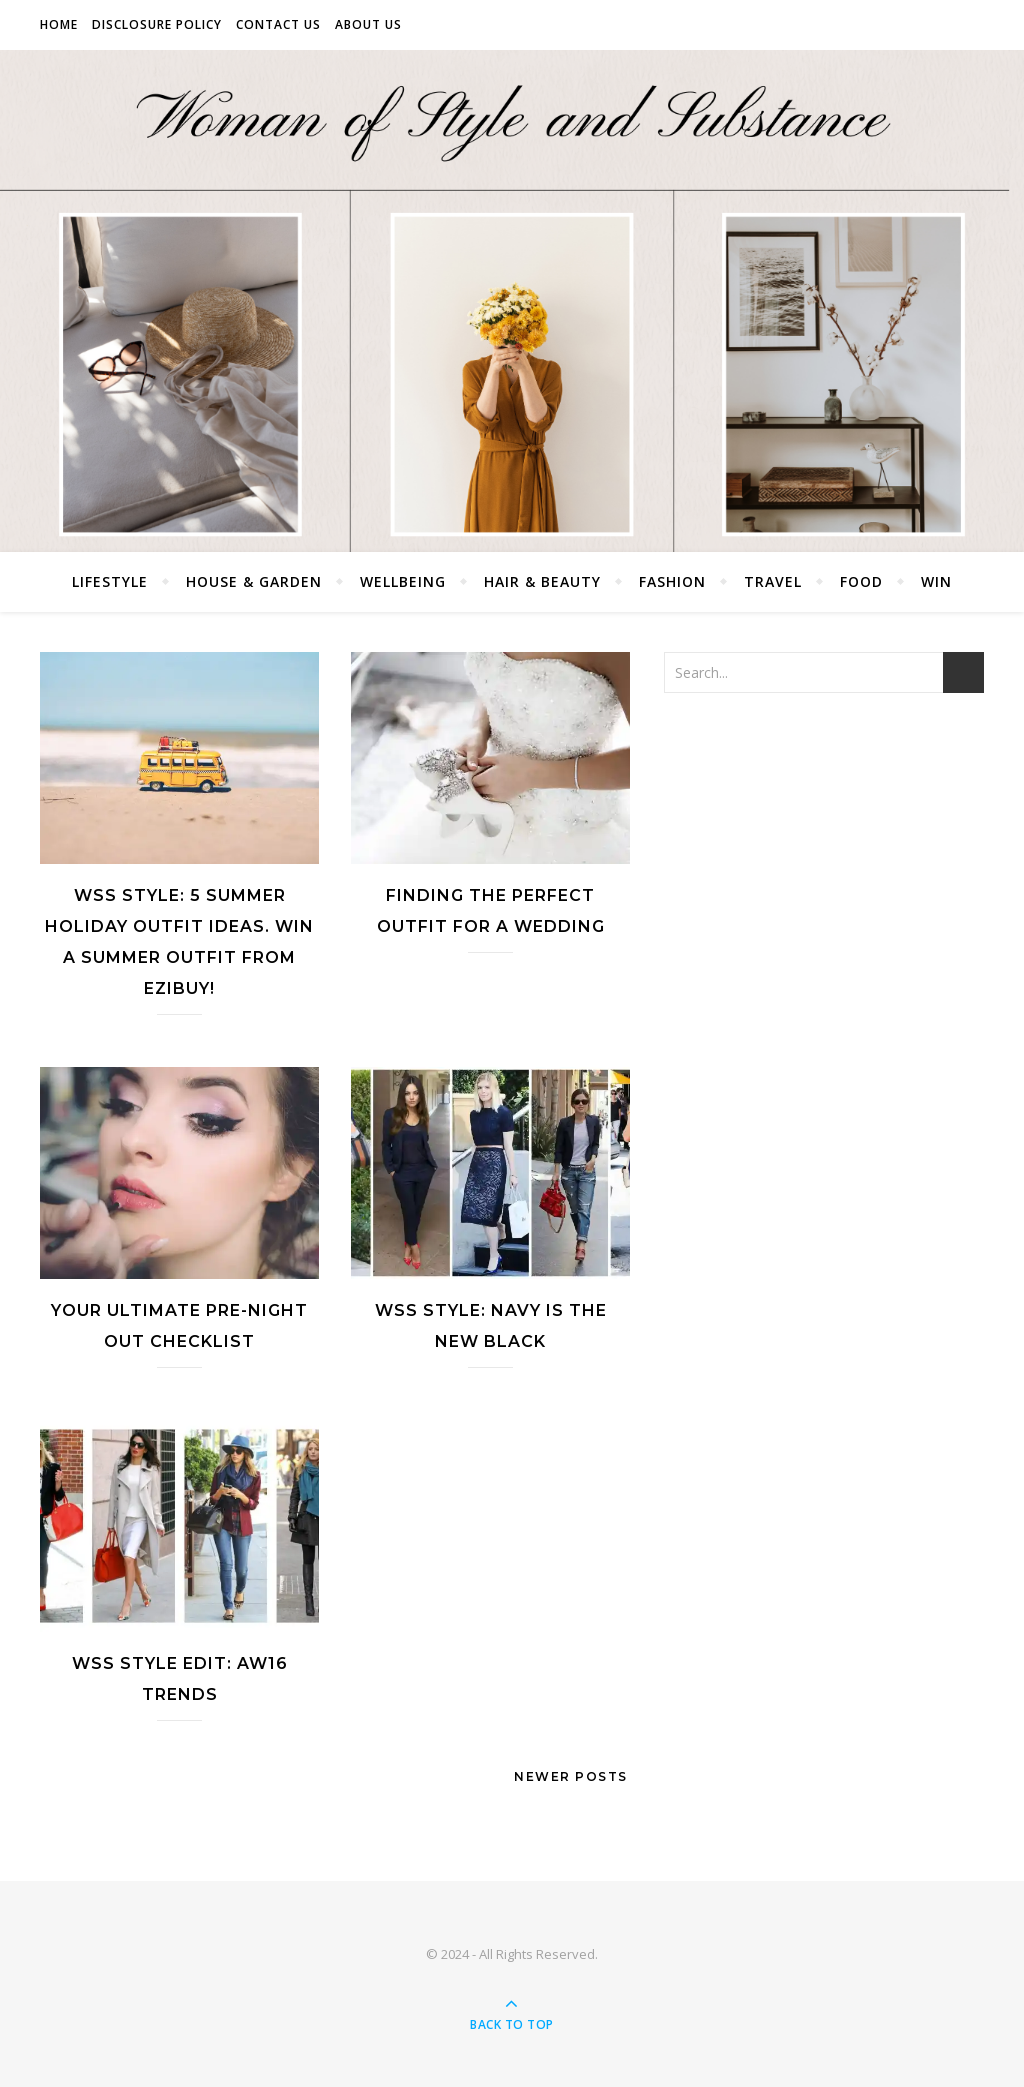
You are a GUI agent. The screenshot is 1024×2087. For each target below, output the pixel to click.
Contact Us (278, 24)
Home (59, 24)
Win (936, 581)
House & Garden (254, 581)
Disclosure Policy (157, 24)
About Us (368, 24)
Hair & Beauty (542, 581)
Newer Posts (573, 1776)
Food (861, 581)
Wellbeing (403, 581)
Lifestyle (110, 581)
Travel (773, 581)
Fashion (672, 581)
